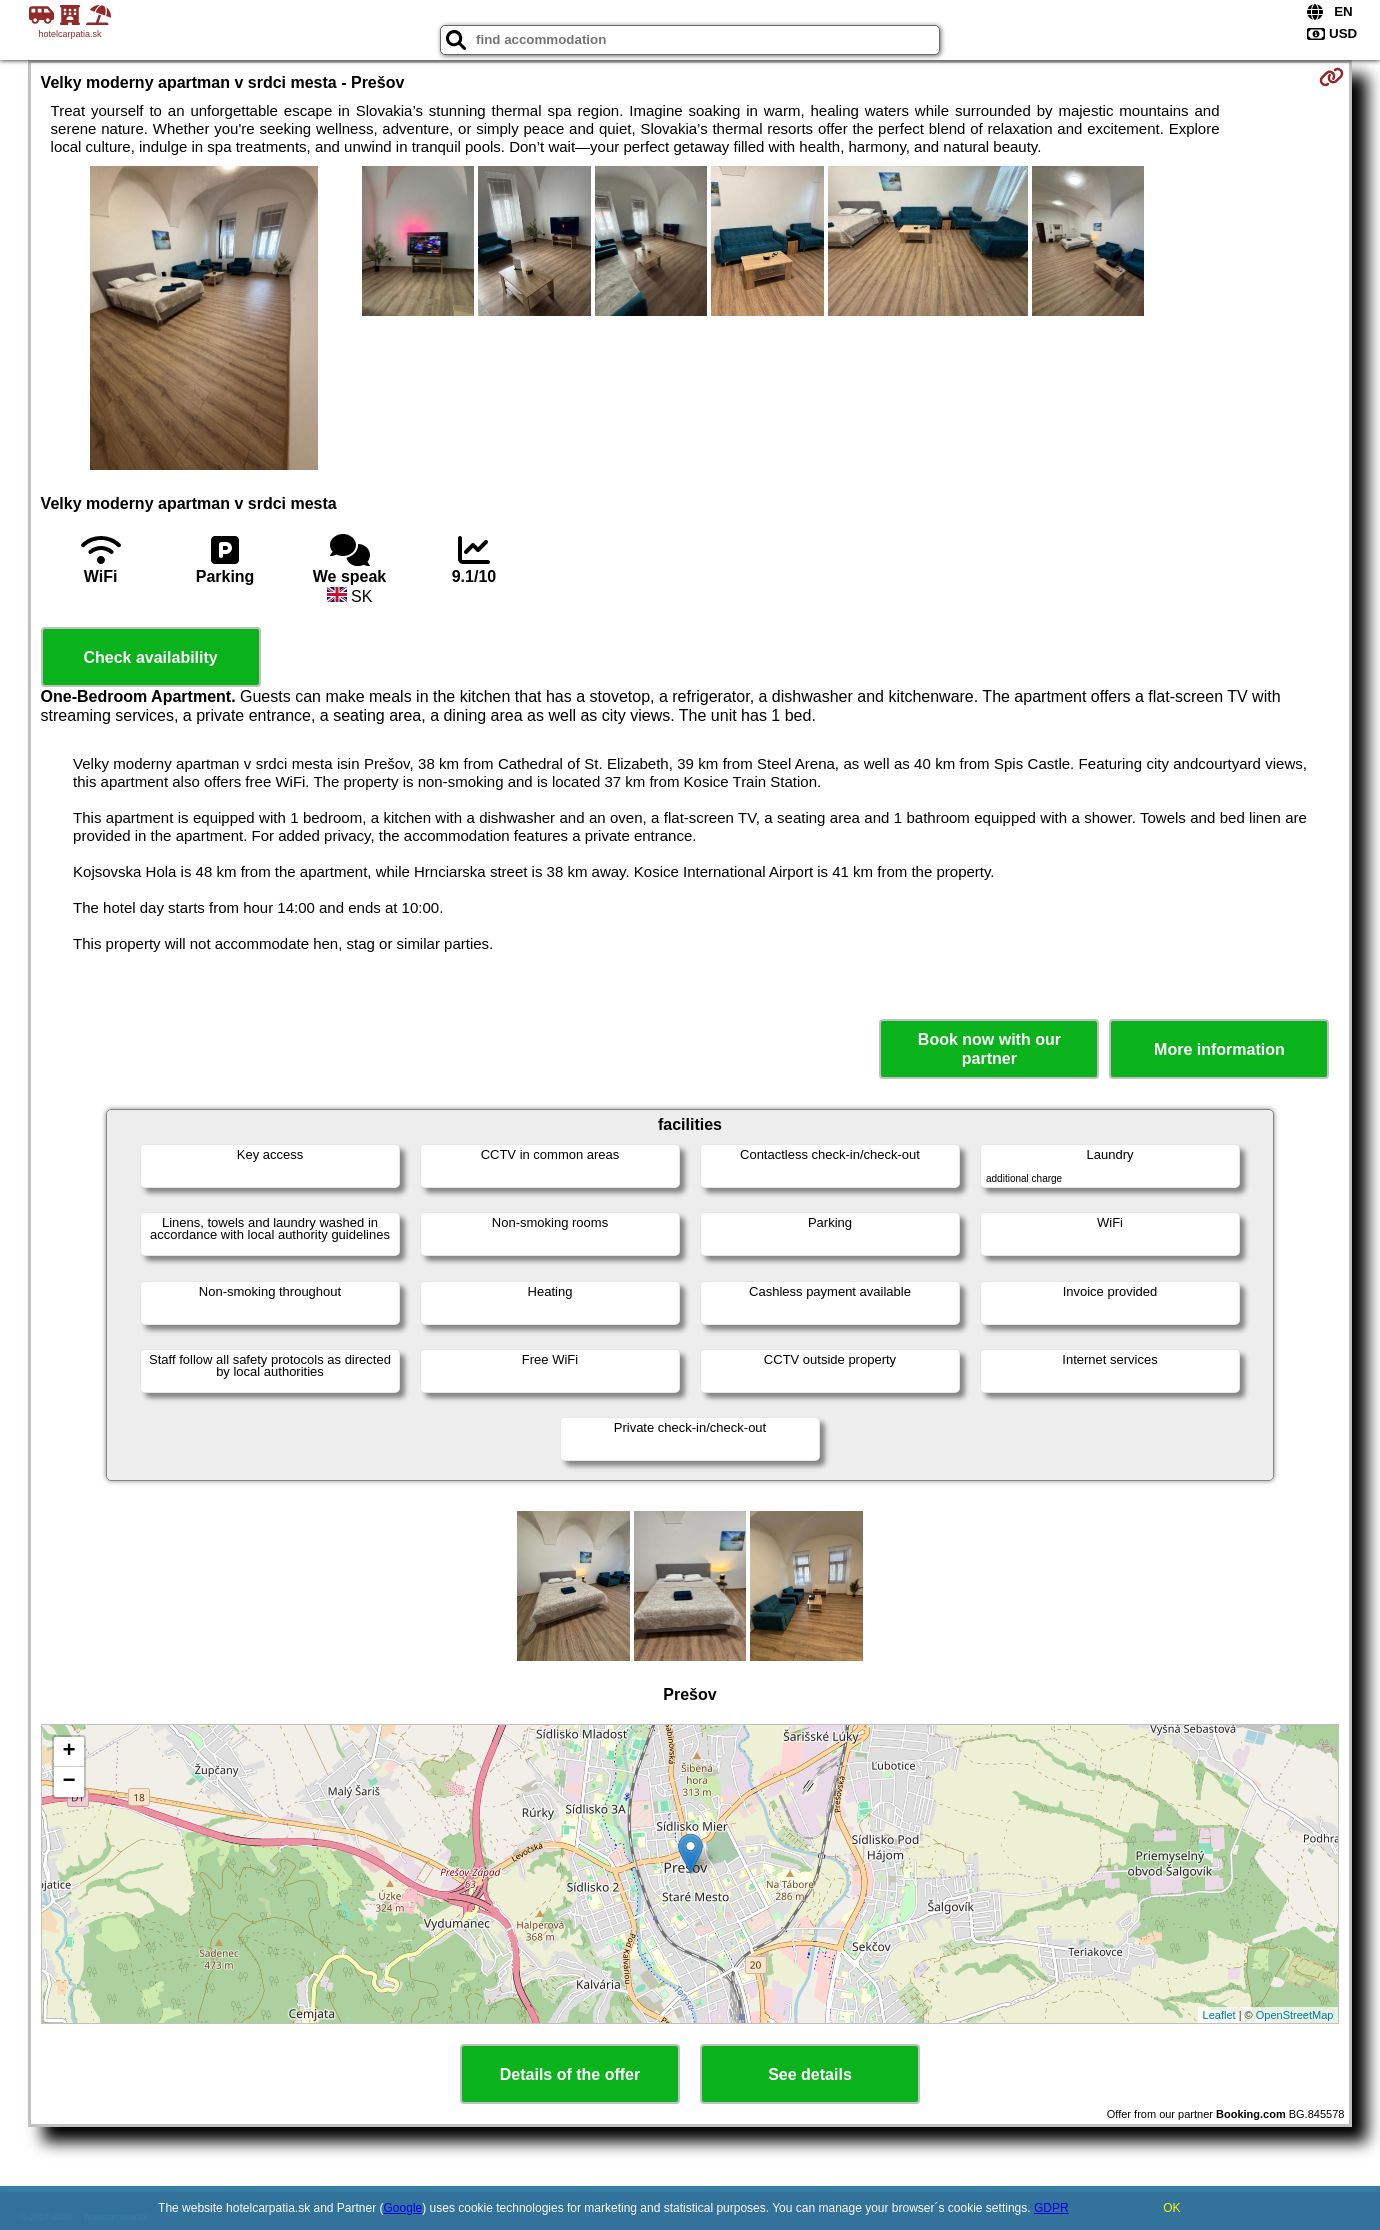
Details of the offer (570, 2074)
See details (810, 2074)
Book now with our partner (989, 1049)
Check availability (150, 657)
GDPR (1051, 2208)
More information (1219, 1049)
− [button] (68, 1782)
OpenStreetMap (1295, 2015)
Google (403, 2208)
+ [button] (68, 1752)
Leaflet (1219, 2015)
